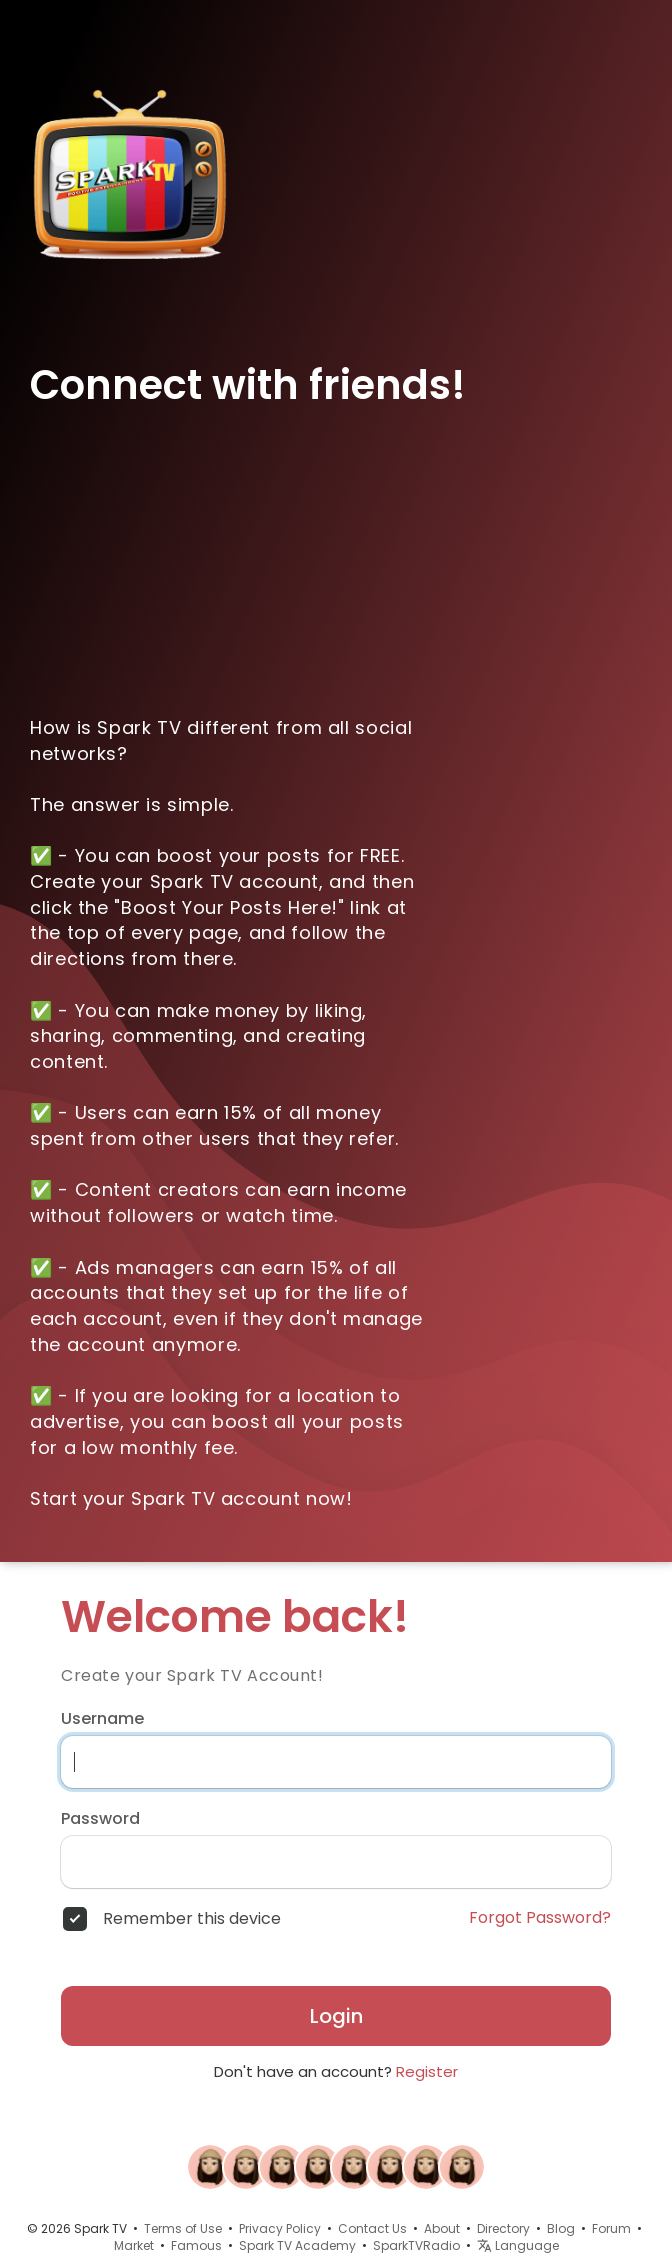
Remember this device (192, 1919)
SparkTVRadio (416, 2245)
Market (134, 2245)
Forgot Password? (540, 1918)
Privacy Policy (280, 2228)
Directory (503, 2228)
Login (336, 2016)
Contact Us (372, 2228)
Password (100, 1819)
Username (102, 1719)
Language (518, 2245)
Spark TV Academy (297, 2245)
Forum (611, 2228)
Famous (196, 2245)
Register (427, 2071)
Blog (561, 2228)
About (442, 2228)
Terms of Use (183, 2228)
